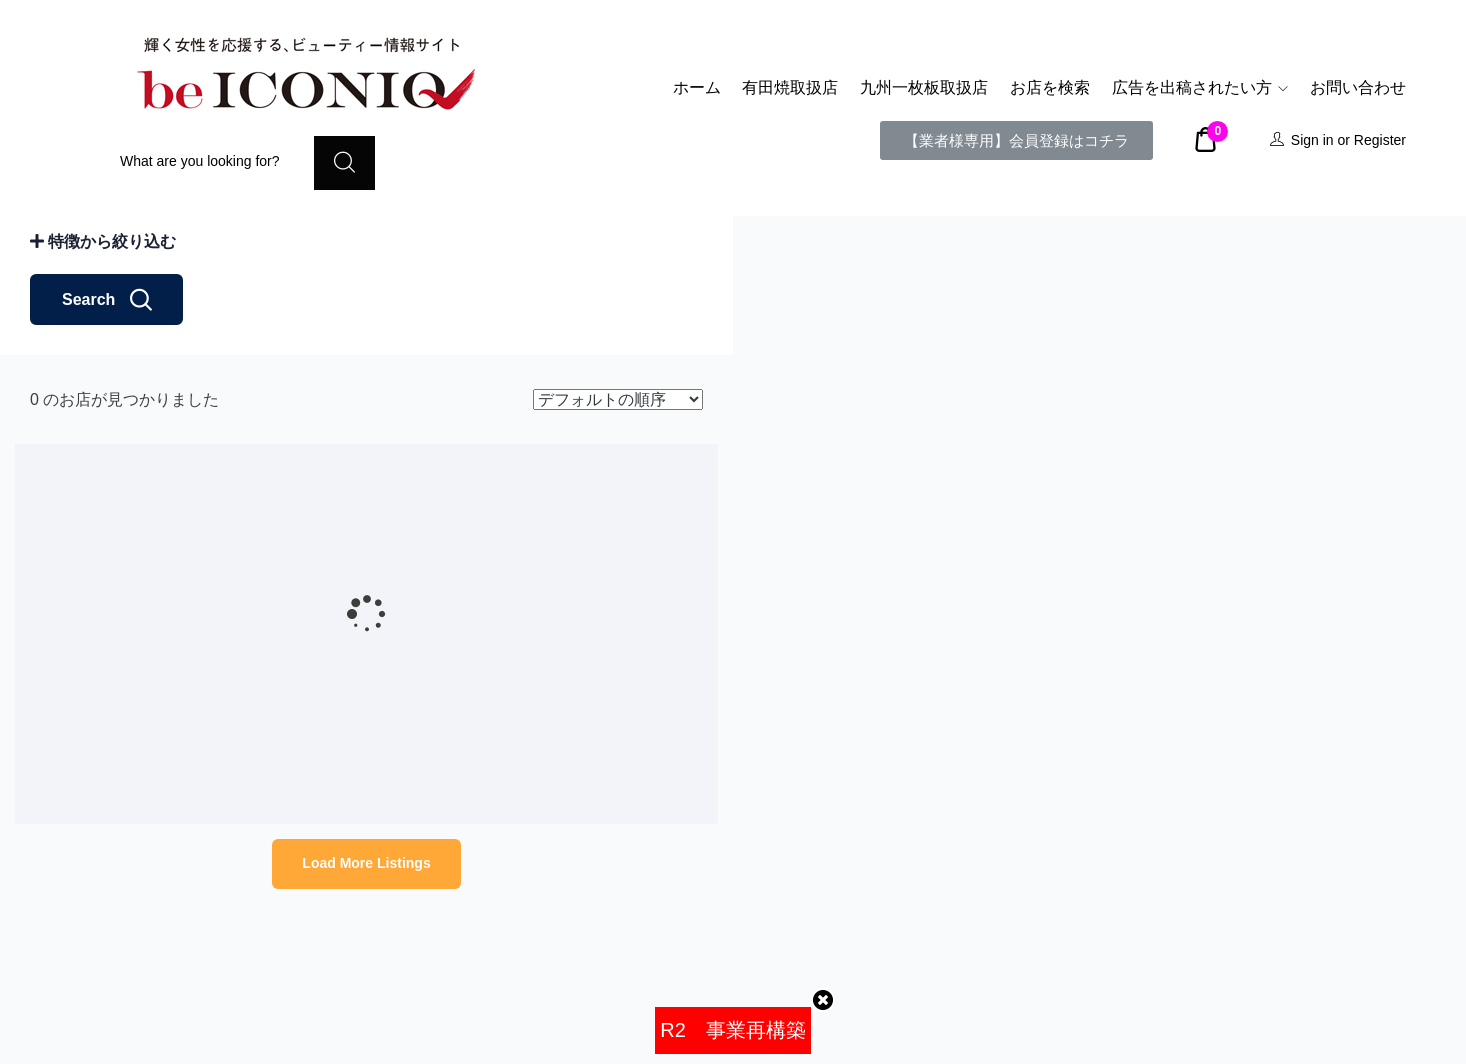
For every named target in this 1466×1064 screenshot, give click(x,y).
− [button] (760, 273)
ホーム (697, 88)
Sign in (1312, 140)
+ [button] (760, 243)
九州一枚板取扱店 (924, 88)
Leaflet (1444, 1056)
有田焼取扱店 (790, 88)
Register (1380, 140)
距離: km (73, 332)
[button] (1016, 140)
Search (106, 460)
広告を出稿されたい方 (1200, 88)
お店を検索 (1050, 88)
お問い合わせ (1358, 88)
